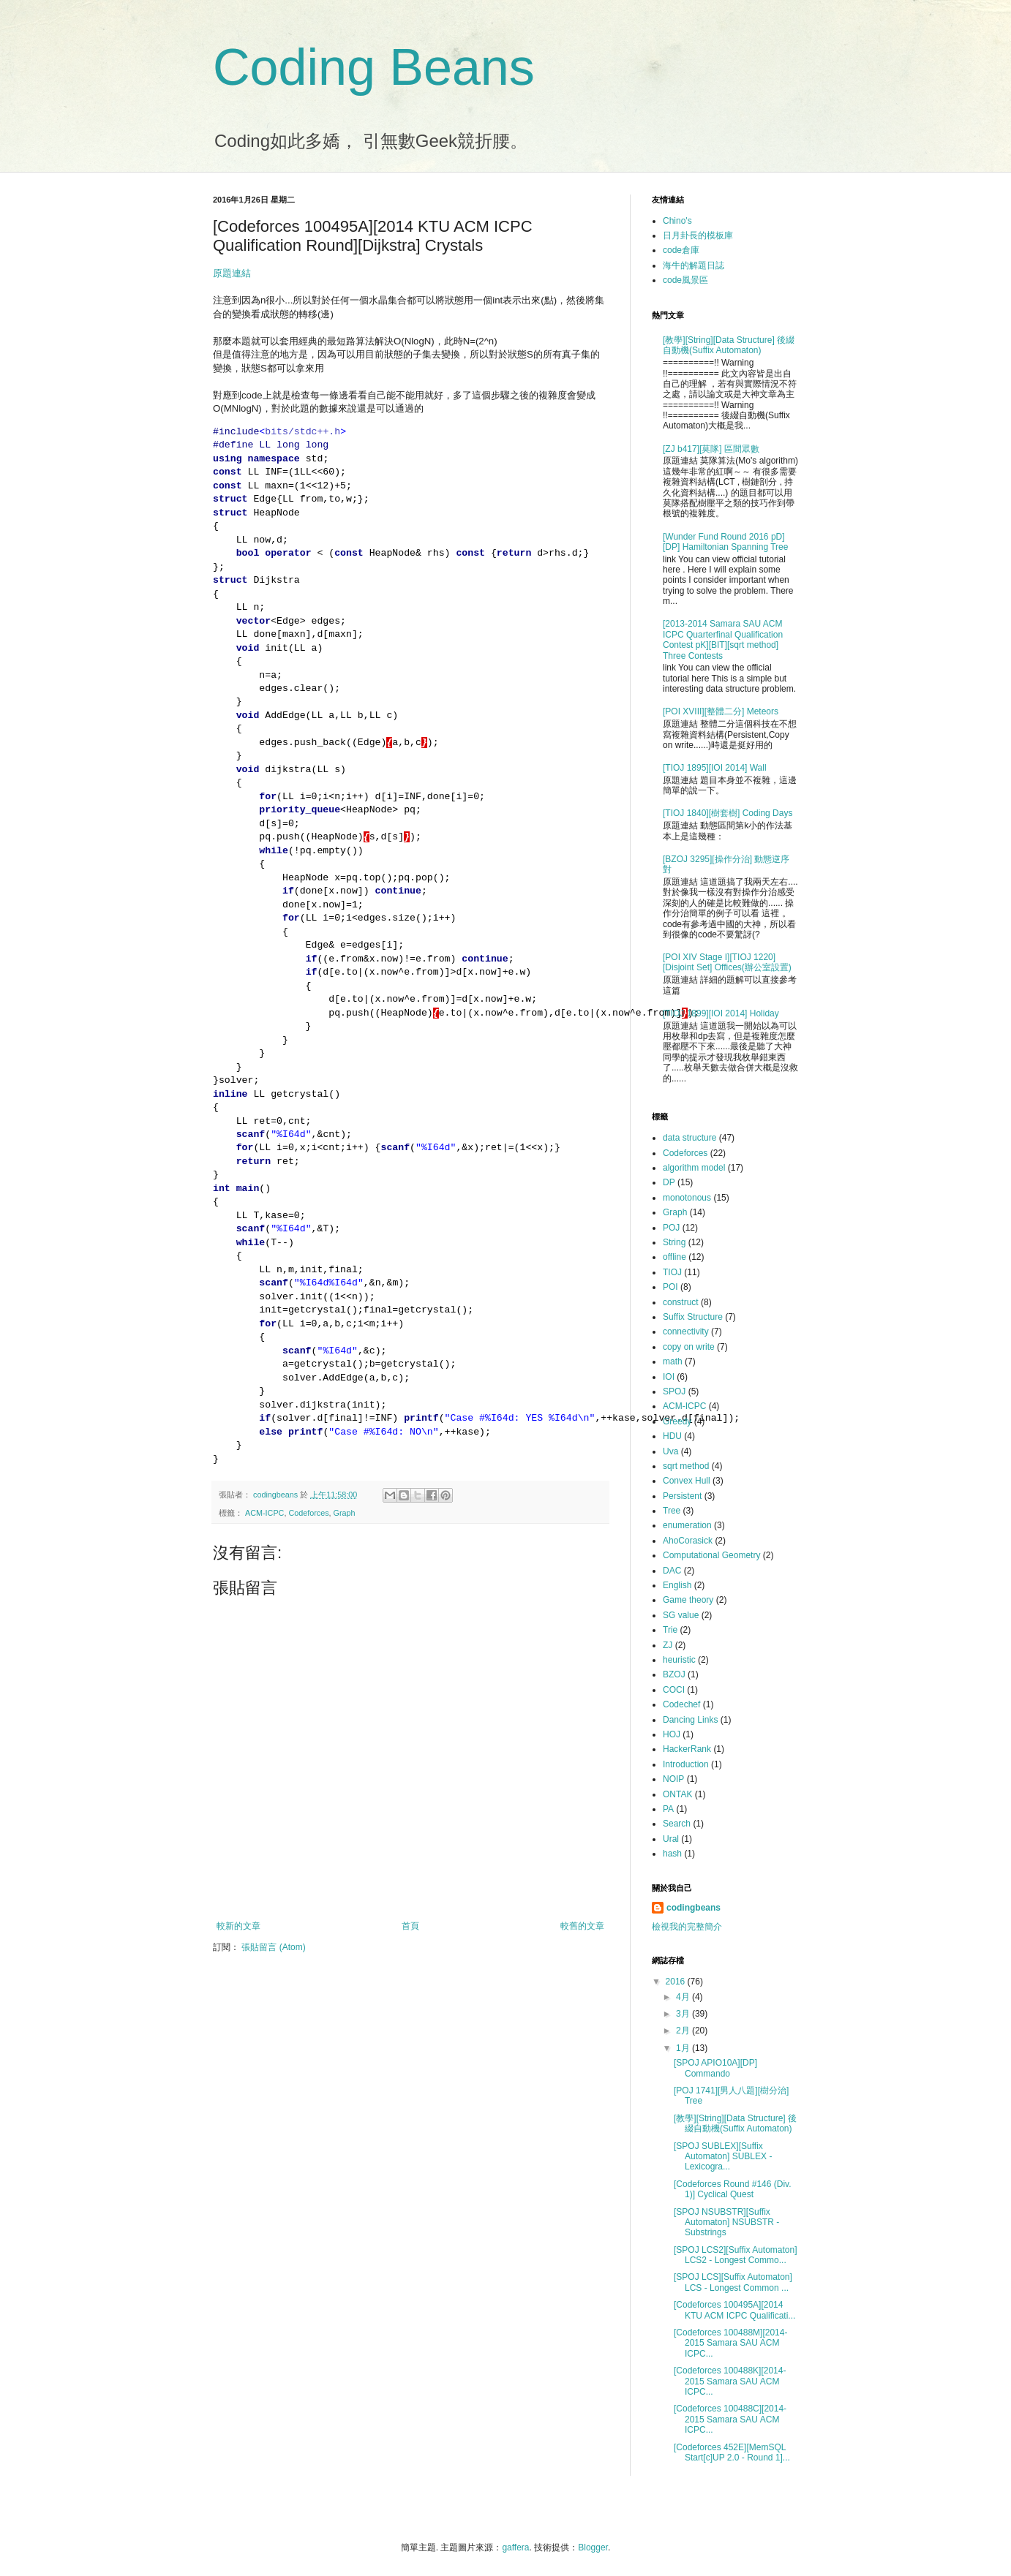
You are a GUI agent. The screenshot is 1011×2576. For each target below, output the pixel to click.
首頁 (410, 1926)
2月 (684, 2030)
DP (669, 1182)
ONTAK (677, 1794)
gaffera (515, 2547)
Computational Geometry (711, 1555)
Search (677, 1823)
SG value (681, 1615)
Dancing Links (690, 1720)
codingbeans (693, 1908)
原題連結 (232, 273)
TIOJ (672, 1272)
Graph (345, 1512)
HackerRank (687, 1749)
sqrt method (686, 1466)
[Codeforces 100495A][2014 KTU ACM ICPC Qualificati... (734, 2310)
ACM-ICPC (264, 1512)
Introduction (686, 1764)
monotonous (687, 1198)
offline (674, 1257)
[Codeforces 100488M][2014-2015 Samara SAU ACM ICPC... (730, 2343)
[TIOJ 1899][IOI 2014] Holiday (721, 1013)
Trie (670, 1630)
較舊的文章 (582, 1926)
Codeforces (308, 1512)
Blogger (593, 2547)
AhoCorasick (688, 1541)
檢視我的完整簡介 (687, 1927)
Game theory (688, 1600)
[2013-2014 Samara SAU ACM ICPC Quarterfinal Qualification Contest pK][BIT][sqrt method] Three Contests (723, 639)
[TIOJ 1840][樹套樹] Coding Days (727, 813)
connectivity (686, 1331)
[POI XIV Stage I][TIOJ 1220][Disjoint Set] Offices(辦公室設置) (727, 962)
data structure (689, 1138)
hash (672, 1853)
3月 (684, 2014)
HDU (672, 1436)
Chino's (677, 221)
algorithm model (694, 1168)
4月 (684, 1997)
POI (670, 1287)
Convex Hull (686, 1481)
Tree (671, 1511)
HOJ (671, 1734)
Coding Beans (374, 67)
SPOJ (674, 1391)
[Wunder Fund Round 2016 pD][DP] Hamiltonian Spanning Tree (725, 542)
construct (681, 1302)
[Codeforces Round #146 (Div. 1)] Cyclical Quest (733, 2189)
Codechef (681, 1704)
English (677, 1585)
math (673, 1361)
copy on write (689, 1347)
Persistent (682, 1496)
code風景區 (685, 280)
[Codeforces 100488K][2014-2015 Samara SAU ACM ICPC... (730, 2381)
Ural (671, 1839)
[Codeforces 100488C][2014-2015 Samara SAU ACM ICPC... (730, 2419)
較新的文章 (238, 1926)
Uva (670, 1451)
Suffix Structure (693, 1317)
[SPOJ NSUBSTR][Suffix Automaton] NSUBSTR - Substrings (726, 2222)
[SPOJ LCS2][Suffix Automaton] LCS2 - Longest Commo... (735, 2255)
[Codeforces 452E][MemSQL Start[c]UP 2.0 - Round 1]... (732, 2452)
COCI (674, 1690)
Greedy (677, 1421)
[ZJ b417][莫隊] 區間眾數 (711, 449)
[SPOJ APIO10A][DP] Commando (715, 2068)
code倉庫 (681, 250)
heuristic (679, 1660)
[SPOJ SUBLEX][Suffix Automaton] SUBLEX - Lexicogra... (723, 2156)
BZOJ (674, 1674)
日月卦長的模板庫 (698, 235)
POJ (671, 1228)
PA (668, 1809)
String (674, 1242)
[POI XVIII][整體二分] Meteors (720, 711)
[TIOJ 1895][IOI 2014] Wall (715, 768)
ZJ (667, 1645)
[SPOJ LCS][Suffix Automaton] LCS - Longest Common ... (733, 2282)
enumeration (687, 1525)
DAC (672, 1570)
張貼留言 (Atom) (273, 1947)
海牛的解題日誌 (693, 265)
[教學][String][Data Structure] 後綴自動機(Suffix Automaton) (728, 345)
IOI (668, 1377)
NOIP (673, 1779)
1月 (684, 2048)
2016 (677, 1981)
